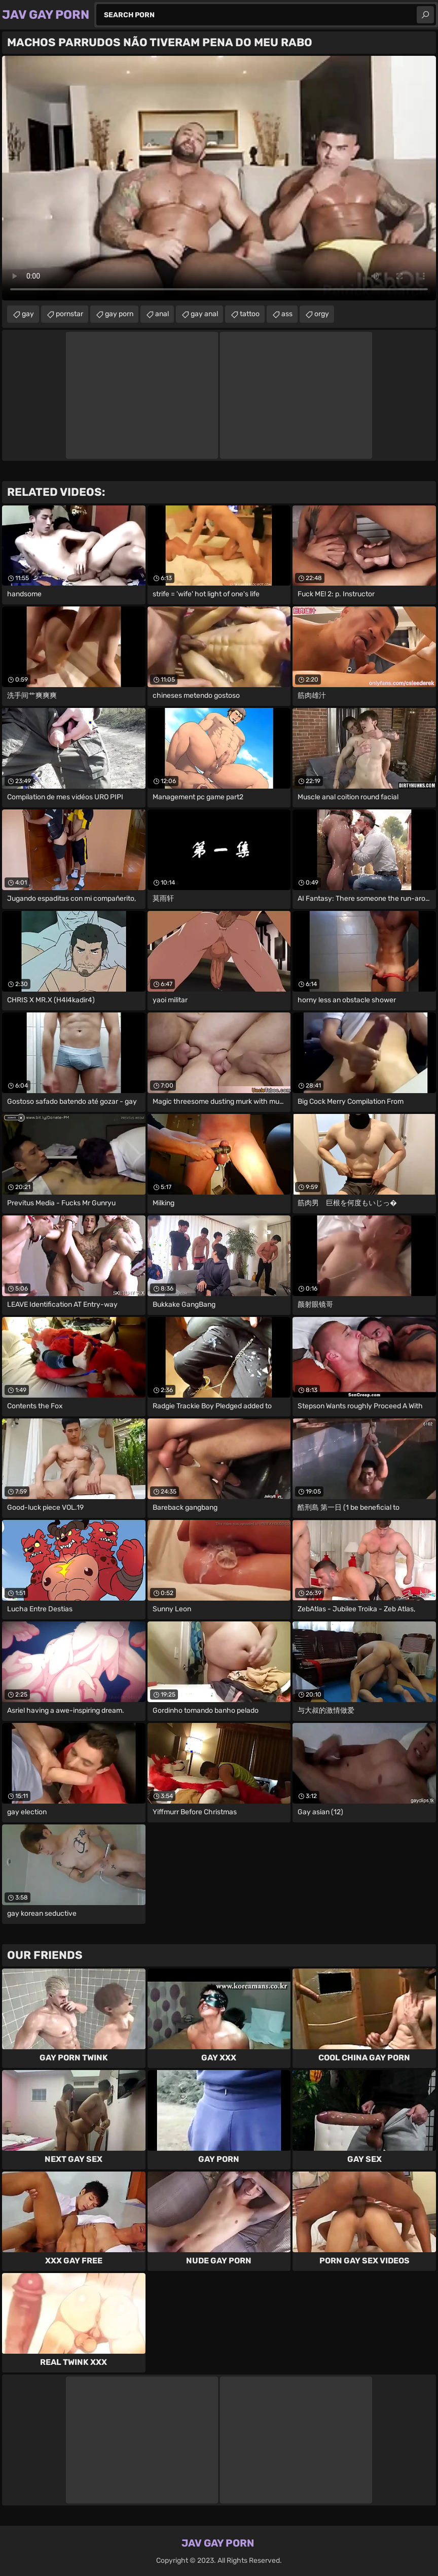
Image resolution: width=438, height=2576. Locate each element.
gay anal (204, 314)
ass (287, 314)
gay (28, 314)
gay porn (119, 314)
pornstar (69, 314)
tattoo (250, 314)
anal (162, 314)
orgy (321, 314)
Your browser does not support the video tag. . (219, 178)
